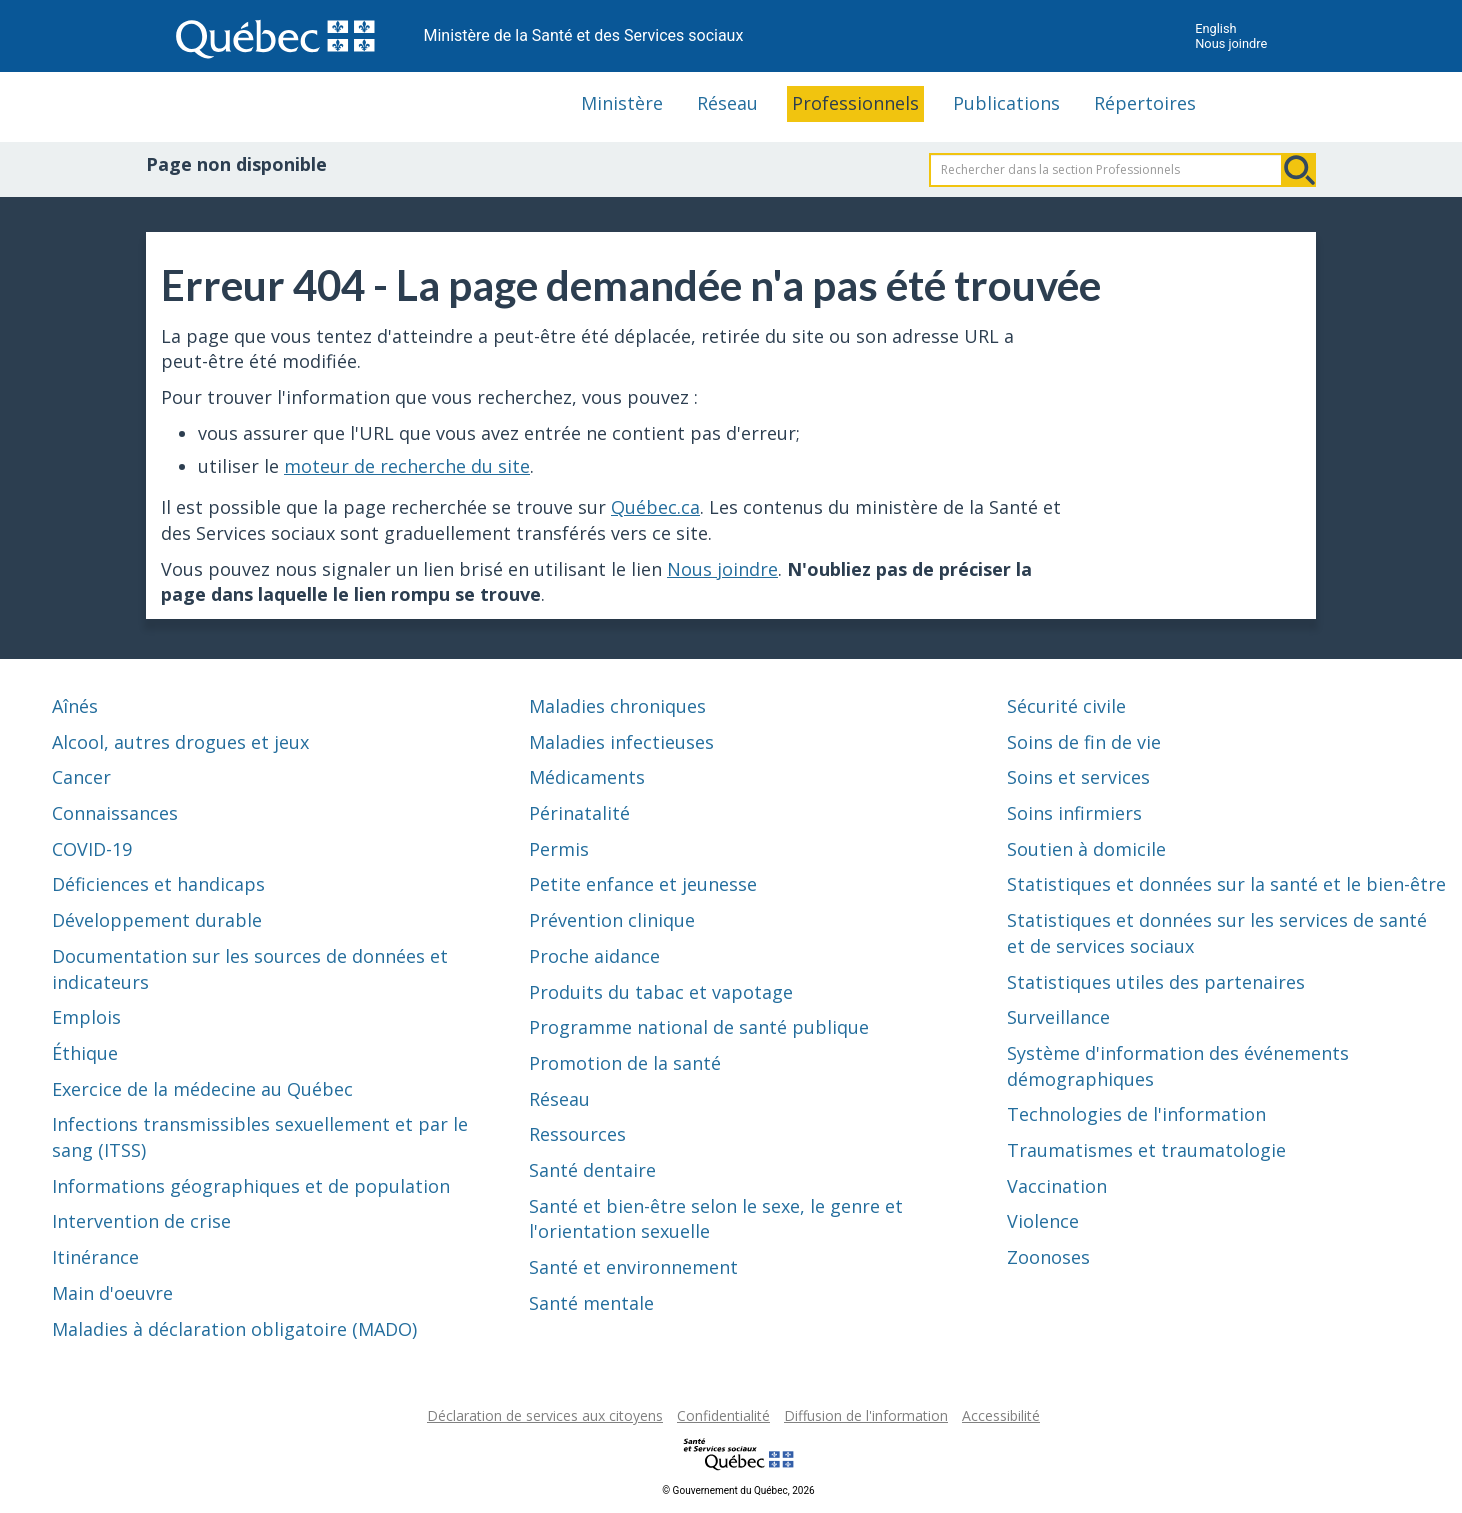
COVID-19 (92, 849)
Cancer (81, 777)
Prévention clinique (612, 920)
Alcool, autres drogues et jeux (180, 742)
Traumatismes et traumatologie (1146, 1150)
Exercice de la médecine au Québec (202, 1089)
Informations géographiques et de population (251, 1186)
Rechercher (1299, 170)
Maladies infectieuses (621, 742)
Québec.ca (655, 507)
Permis (559, 849)
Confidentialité (723, 1415)
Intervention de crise (141, 1221)
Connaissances (115, 813)
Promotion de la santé (625, 1063)
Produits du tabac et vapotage (661, 992)
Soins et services (1078, 777)
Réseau (727, 103)
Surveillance (1058, 1017)
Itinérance (95, 1257)
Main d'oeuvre (112, 1293)
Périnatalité (579, 813)
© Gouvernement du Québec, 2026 (738, 1490)
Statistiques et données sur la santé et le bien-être (1226, 884)
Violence (1043, 1221)
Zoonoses (1048, 1257)
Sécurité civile (1066, 706)
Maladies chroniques (617, 706)
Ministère (622, 103)
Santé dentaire (592, 1170)
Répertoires (1145, 103)
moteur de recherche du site (407, 466)
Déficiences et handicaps (158, 884)
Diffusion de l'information (866, 1415)
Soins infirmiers (1074, 813)
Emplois (86, 1017)
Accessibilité (1001, 1415)
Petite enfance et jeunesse (643, 884)
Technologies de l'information (1136, 1114)
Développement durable (157, 920)
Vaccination (1057, 1186)
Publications (1006, 103)
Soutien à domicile (1086, 849)
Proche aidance (594, 956)
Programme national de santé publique (699, 1027)
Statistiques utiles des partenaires (1156, 982)
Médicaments (587, 777)
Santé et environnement (633, 1267)
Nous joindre (1231, 43)
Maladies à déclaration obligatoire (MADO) (234, 1329)
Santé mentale (591, 1303)
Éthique (85, 1053)
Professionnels (855, 103)
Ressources (577, 1134)
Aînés (75, 706)
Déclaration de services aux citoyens (545, 1415)
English (1215, 28)
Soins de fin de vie (1084, 742)
